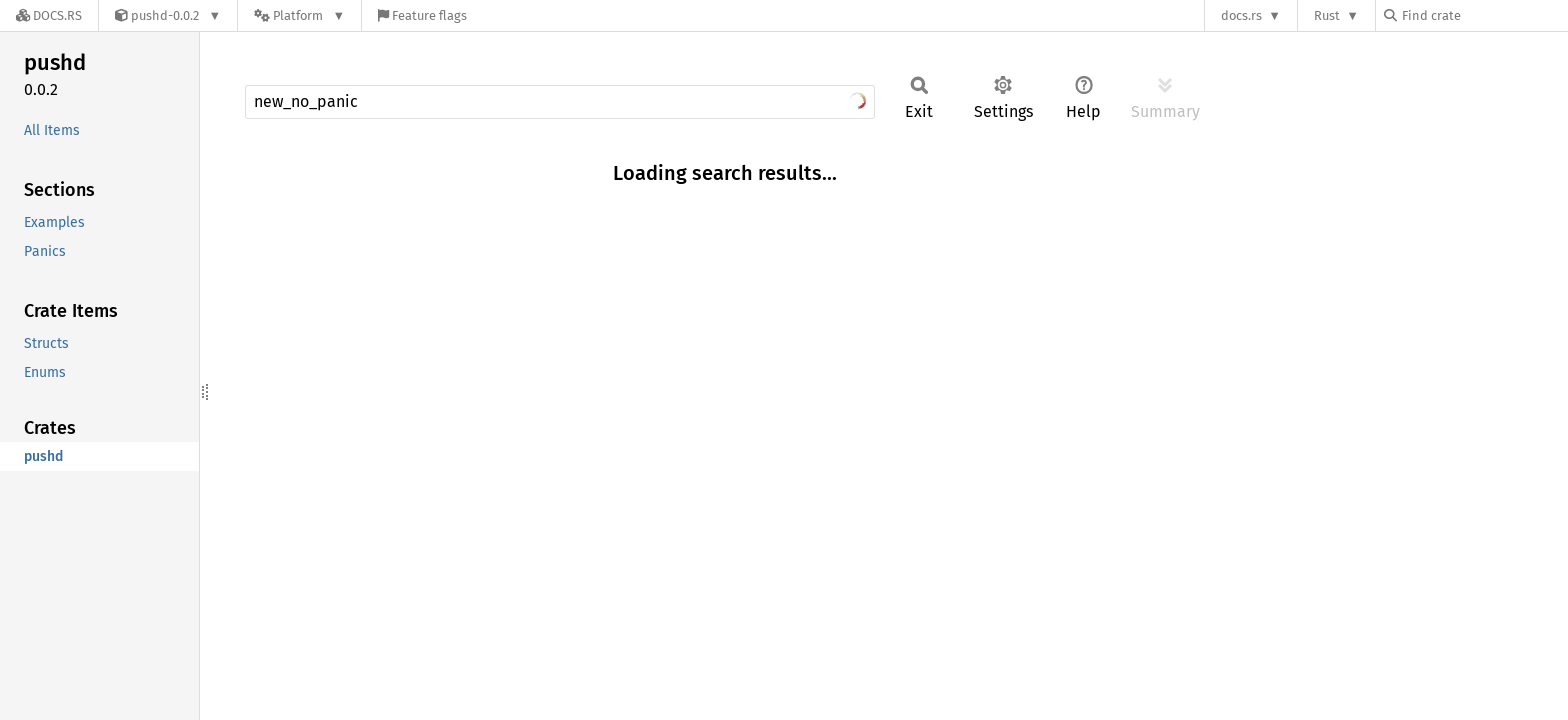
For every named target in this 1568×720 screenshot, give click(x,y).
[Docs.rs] (49, 15)
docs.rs (1241, 15)
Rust (1327, 15)
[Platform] (299, 15)
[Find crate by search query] (1484, 15)
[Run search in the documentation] (560, 102)
